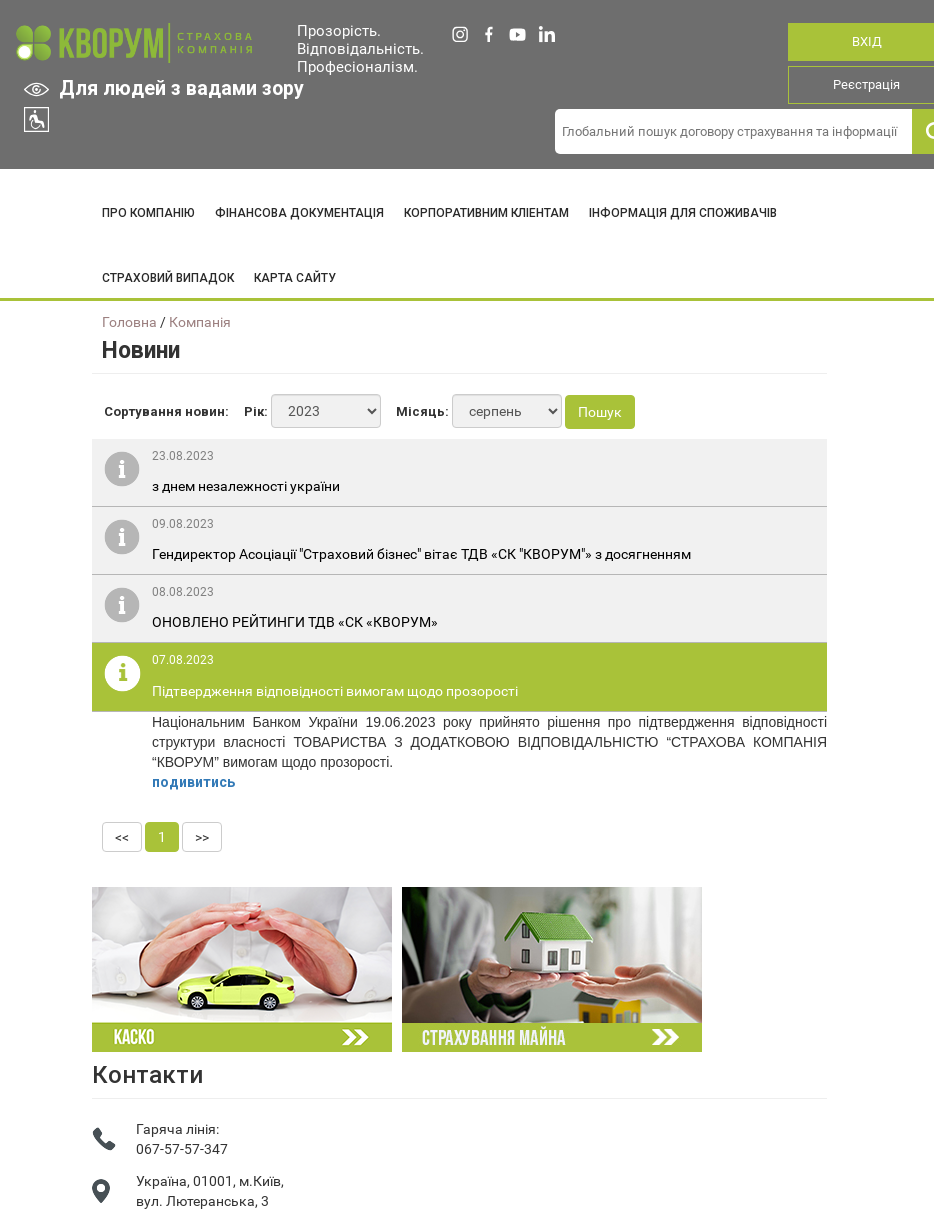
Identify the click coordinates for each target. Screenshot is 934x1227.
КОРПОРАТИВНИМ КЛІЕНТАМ (486, 213)
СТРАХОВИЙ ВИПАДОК (168, 278)
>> (202, 837)
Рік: (256, 411)
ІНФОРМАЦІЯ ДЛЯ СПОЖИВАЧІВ (683, 213)
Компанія (200, 322)
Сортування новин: (166, 411)
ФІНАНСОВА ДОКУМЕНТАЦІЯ (299, 213)
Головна (129, 322)
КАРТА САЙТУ (295, 278)
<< (122, 837)
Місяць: (422, 411)
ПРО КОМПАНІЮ (148, 213)
